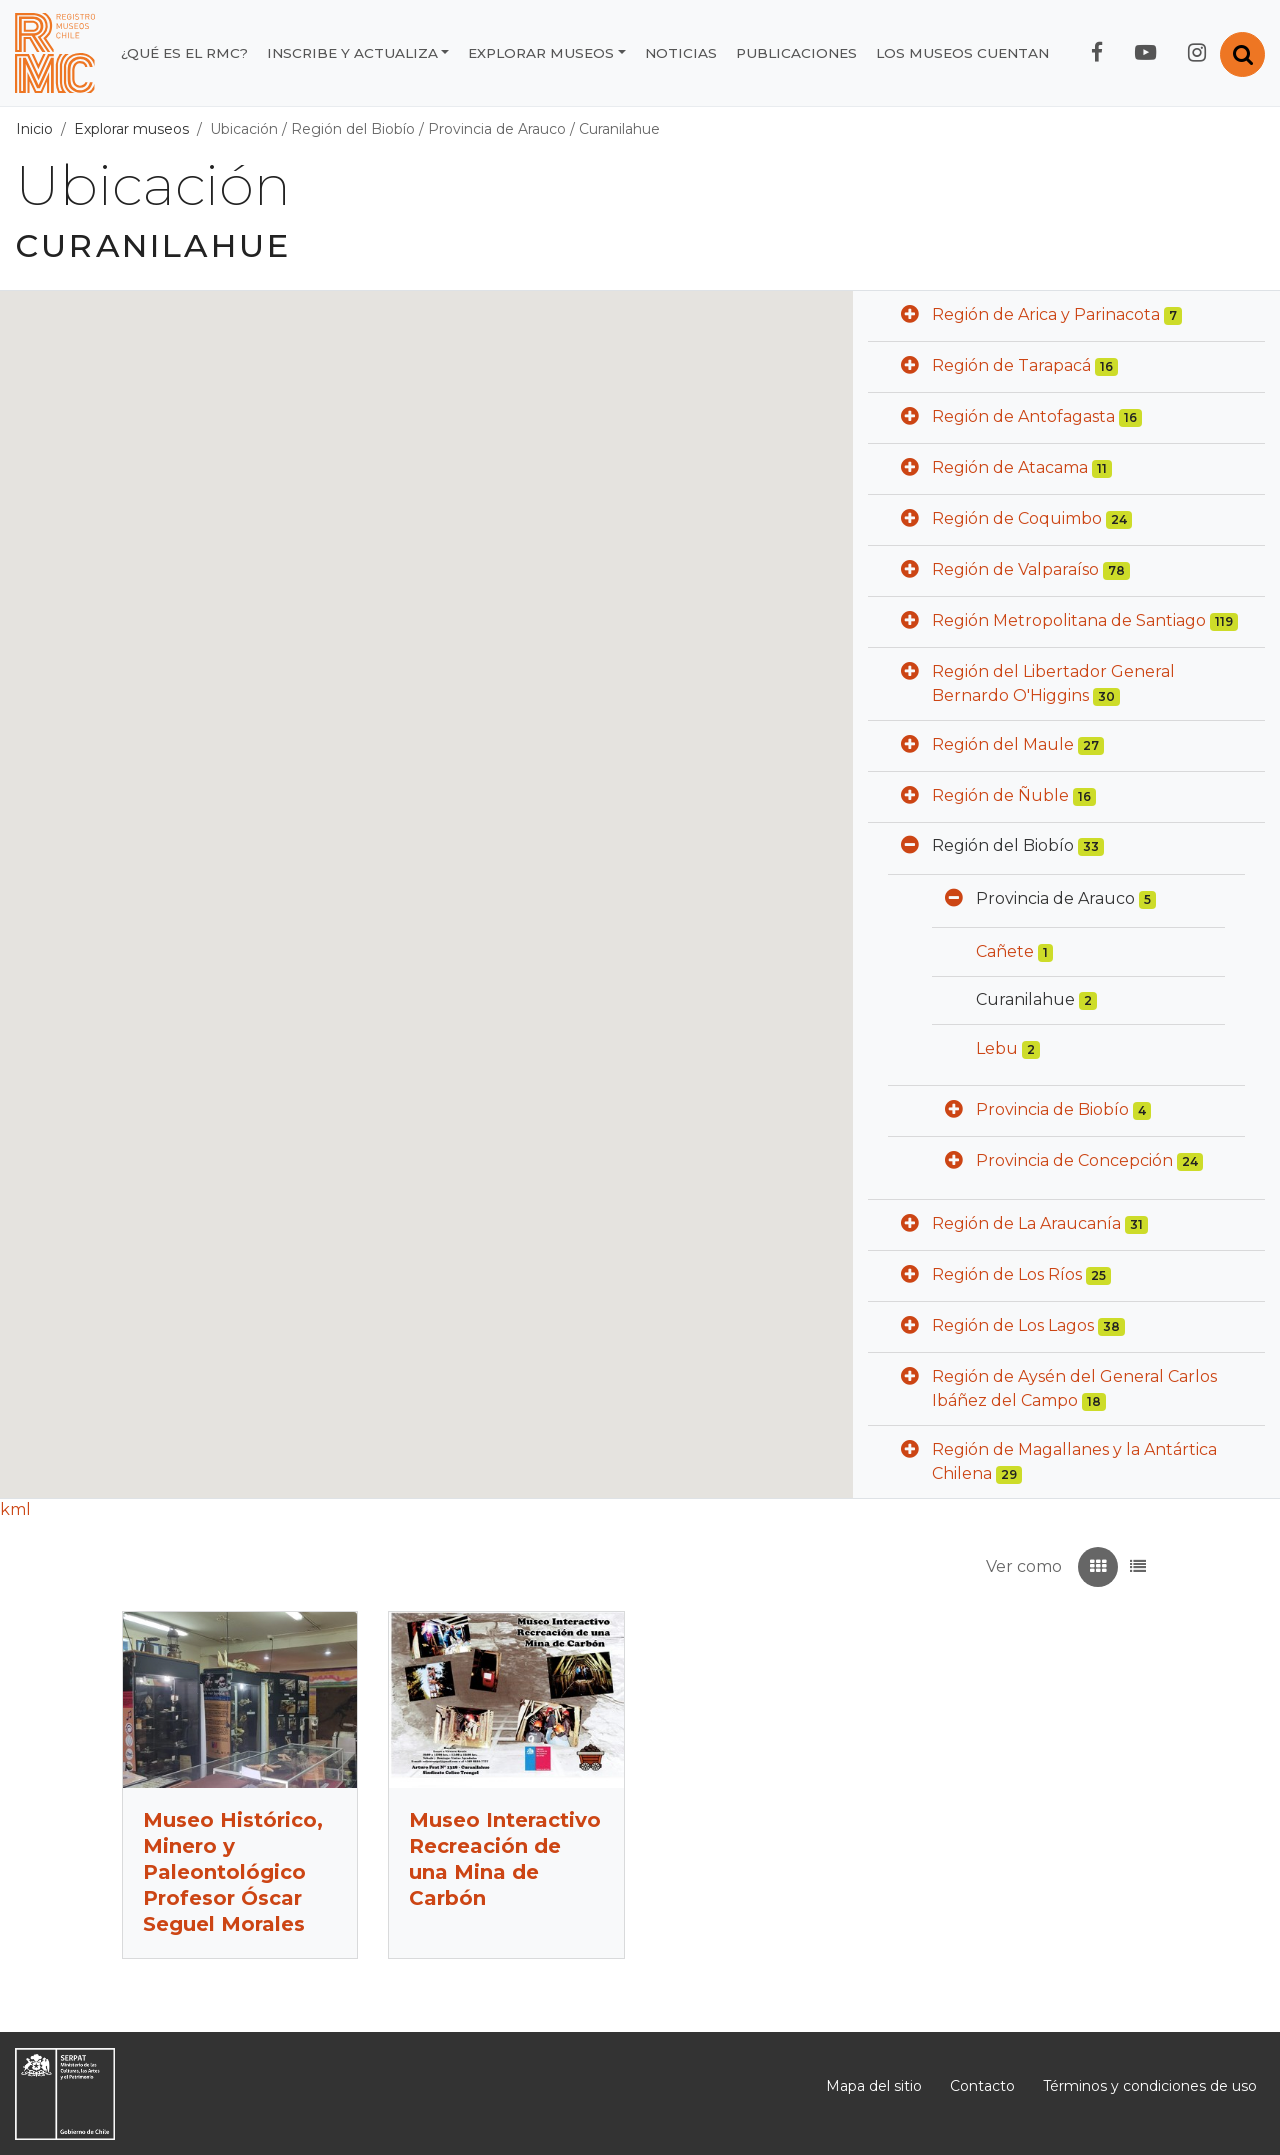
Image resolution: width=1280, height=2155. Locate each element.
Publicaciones (796, 53)
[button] (910, 316)
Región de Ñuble (1000, 795)
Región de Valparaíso (1015, 569)
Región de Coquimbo (1017, 518)
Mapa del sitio (874, 2086)
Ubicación (244, 129)
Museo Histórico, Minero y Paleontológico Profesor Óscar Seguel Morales (233, 1872)
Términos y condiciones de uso (1150, 2086)
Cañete (1005, 951)
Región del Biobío (353, 129)
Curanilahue (619, 129)
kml (15, 1509)
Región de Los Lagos (1013, 1325)
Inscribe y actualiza (352, 53)
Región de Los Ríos (1007, 1274)
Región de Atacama (1010, 467)
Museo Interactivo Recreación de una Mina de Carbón (505, 1859)
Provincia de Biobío (1052, 1109)
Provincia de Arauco (497, 129)
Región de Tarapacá (1011, 365)
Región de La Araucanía (1026, 1223)
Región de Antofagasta (1023, 416)
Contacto (982, 2086)
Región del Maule (1003, 744)
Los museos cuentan (962, 53)
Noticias (681, 53)
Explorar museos (541, 53)
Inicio (34, 129)
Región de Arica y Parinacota (1046, 314)
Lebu (997, 1048)
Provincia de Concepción (1074, 1160)
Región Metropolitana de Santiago (1069, 620)
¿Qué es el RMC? (184, 53)
